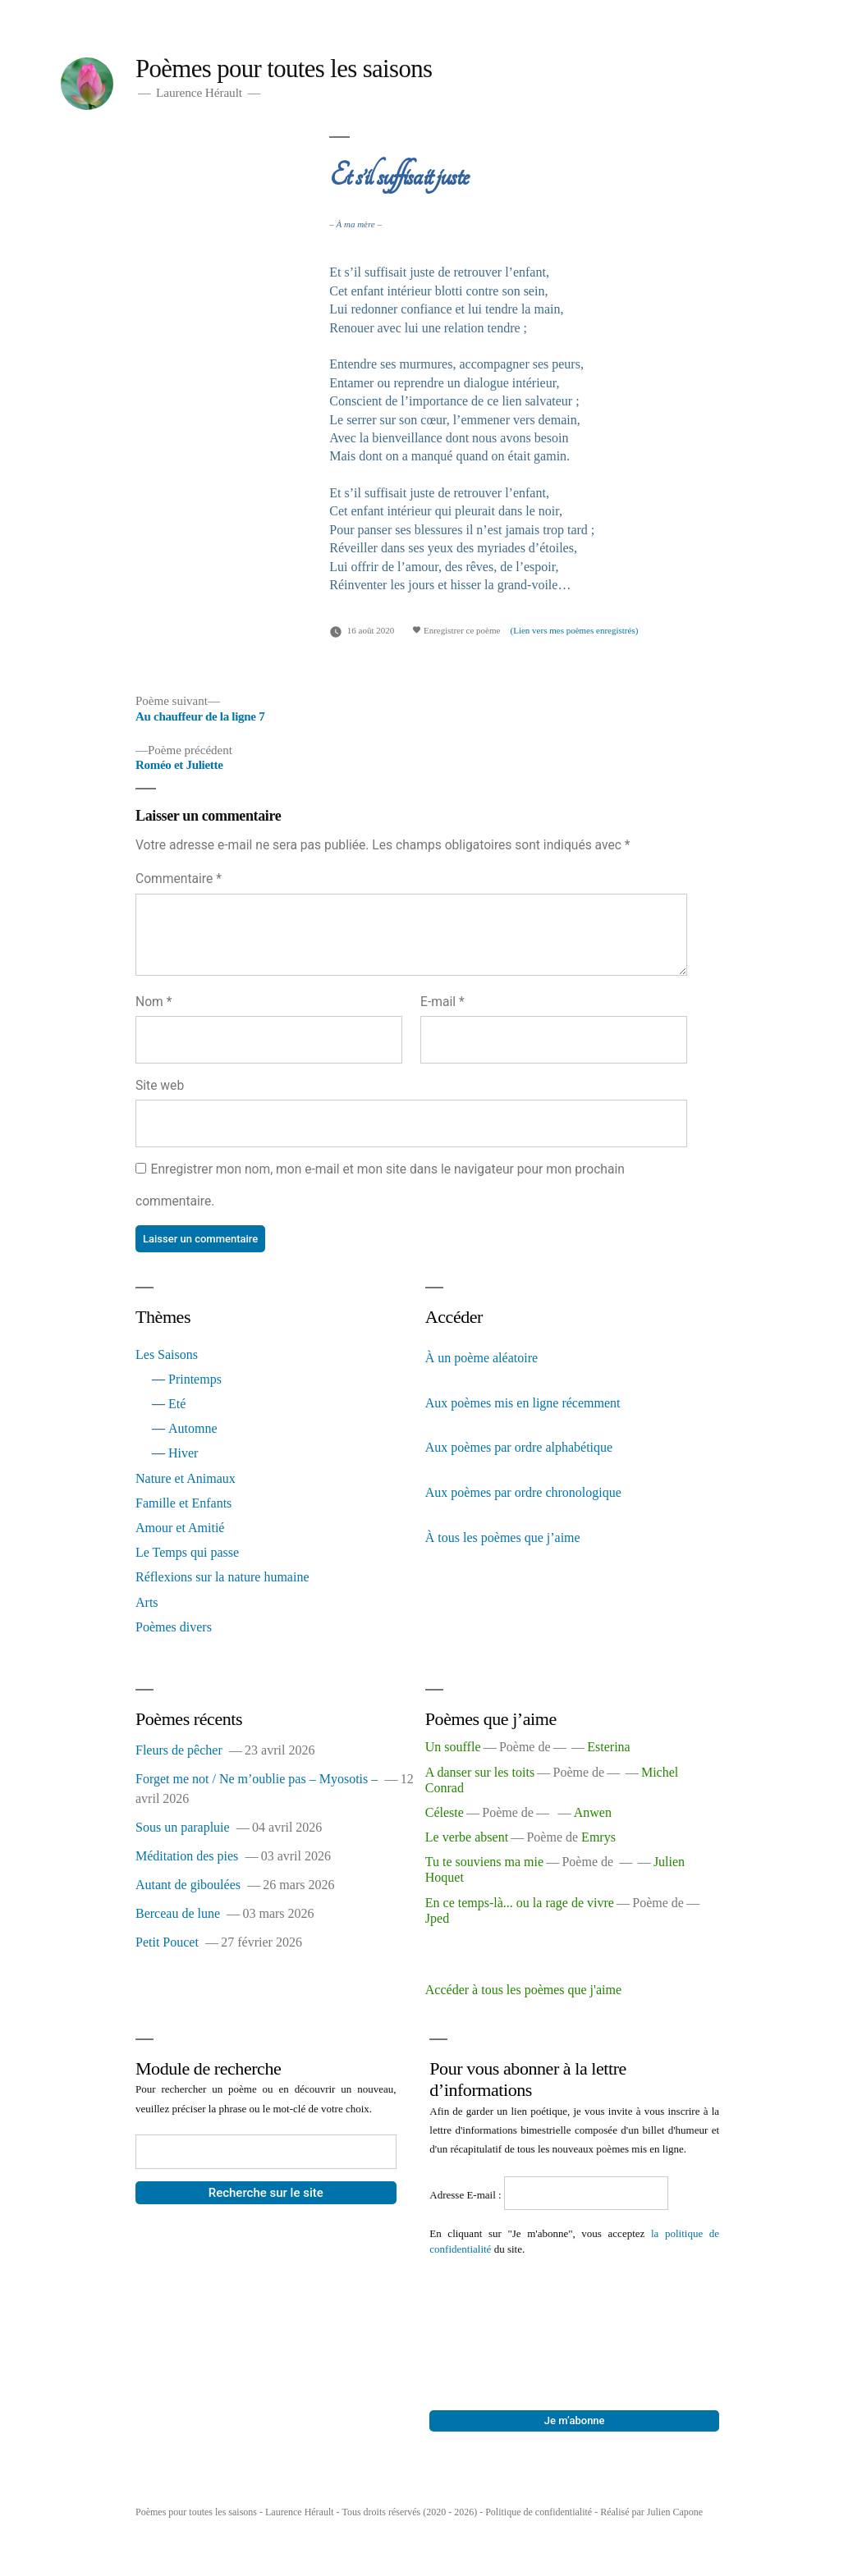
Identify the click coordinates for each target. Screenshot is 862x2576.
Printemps (195, 1379)
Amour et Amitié (179, 1528)
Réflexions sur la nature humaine (222, 1577)
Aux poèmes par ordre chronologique (523, 1492)
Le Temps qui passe (187, 1552)
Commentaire (178, 878)
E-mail (442, 1001)
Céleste (444, 1812)
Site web (159, 1085)
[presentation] (496, 2316)
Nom (153, 1001)
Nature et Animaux (185, 1478)
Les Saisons (166, 1354)
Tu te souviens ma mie (484, 1862)
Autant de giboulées (188, 1885)
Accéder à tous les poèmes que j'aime (523, 1990)
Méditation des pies (186, 1856)
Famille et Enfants (183, 1503)
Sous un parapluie (182, 1827)
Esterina (608, 1747)
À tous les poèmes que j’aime (502, 1537)
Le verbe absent (466, 1837)
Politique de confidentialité (538, 2512)
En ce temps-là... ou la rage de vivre (519, 1903)
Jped (437, 1918)
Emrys (598, 1837)
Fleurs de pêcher (178, 1750)
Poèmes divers (173, 1627)
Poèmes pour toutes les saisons (283, 69)
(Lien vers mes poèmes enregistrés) (575, 630)
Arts (146, 1602)
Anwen (593, 1812)
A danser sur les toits (479, 1772)
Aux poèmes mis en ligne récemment (523, 1403)
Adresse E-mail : (466, 2195)
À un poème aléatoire (481, 1358)
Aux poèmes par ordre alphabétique (518, 1447)
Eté (177, 1404)
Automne (193, 1428)
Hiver (183, 1453)
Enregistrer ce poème (456, 630)
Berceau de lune (177, 1913)
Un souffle (453, 1747)
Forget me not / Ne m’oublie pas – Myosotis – (256, 1779)
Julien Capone (675, 2512)
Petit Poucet (167, 1942)
